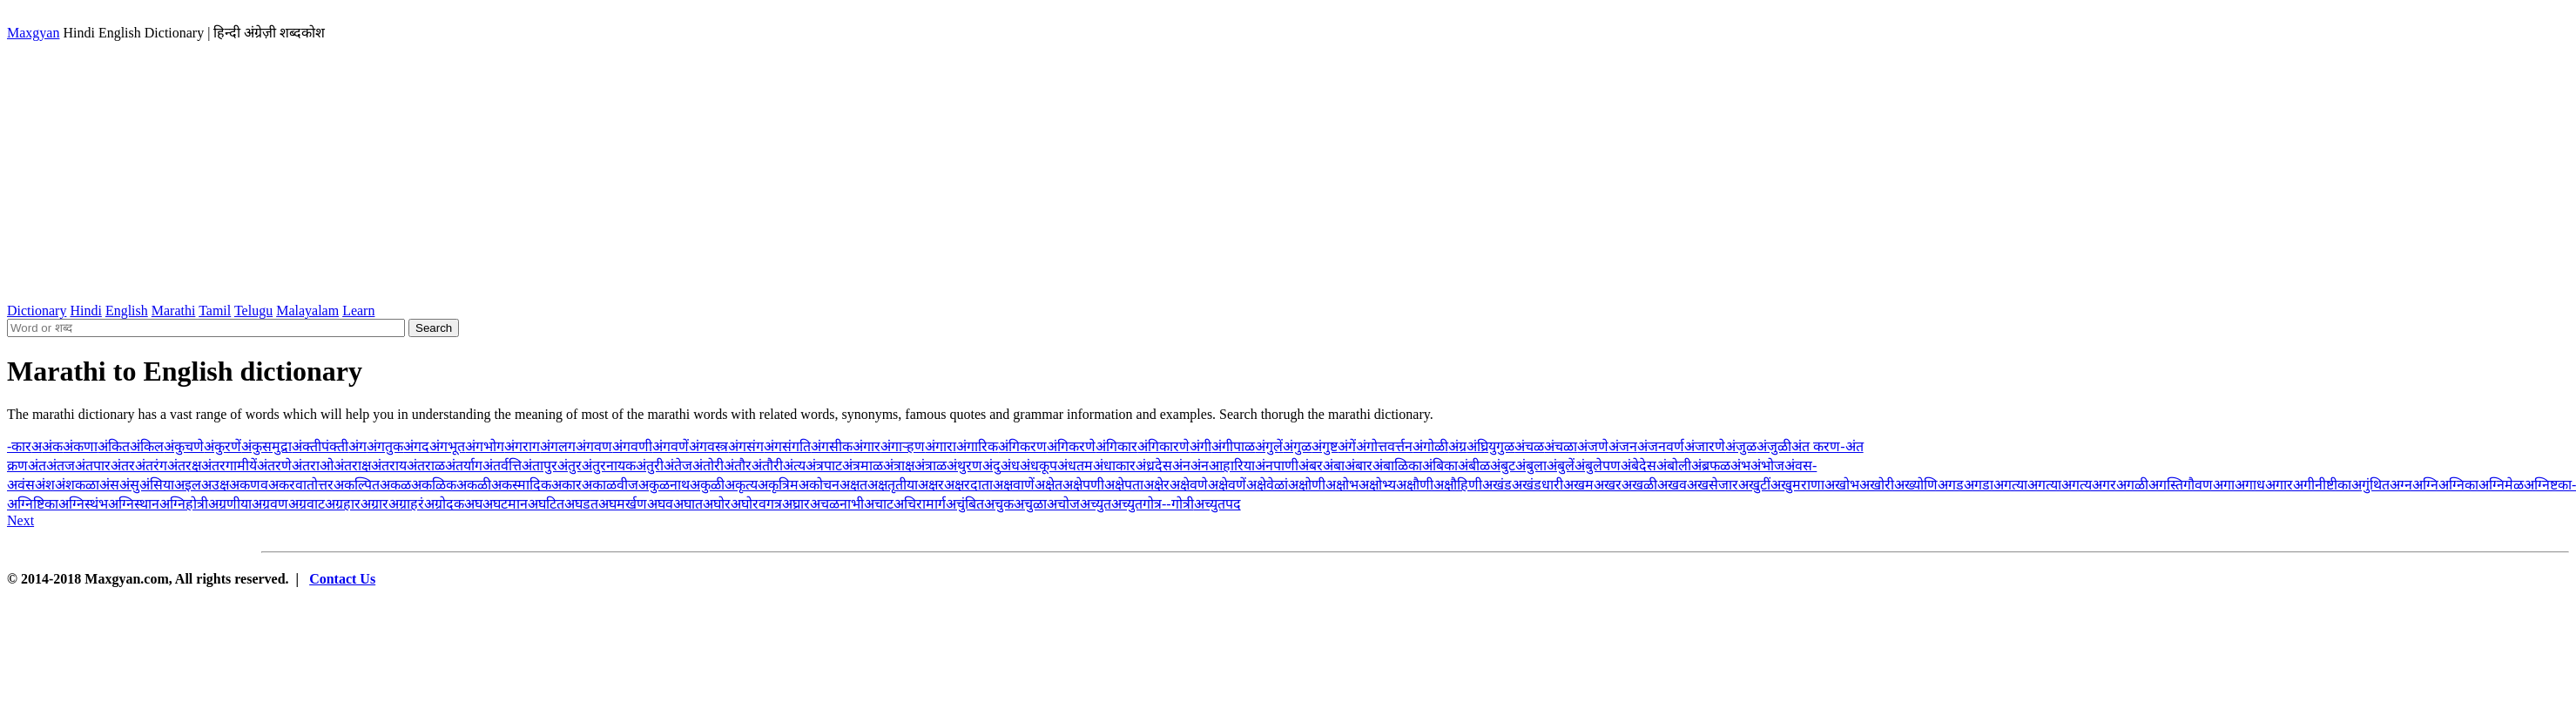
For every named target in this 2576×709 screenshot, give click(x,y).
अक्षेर (1156, 484)
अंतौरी (767, 465)
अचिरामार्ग (920, 503)
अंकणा (80, 446)
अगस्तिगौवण (2180, 484)
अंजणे (1592, 446)
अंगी (1200, 446)
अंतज (60, 465)
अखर (1608, 484)
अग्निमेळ (2501, 484)
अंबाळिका (1397, 465)
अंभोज (1767, 465)
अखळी (1639, 484)
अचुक (999, 503)
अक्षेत (1048, 484)
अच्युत (1095, 503)
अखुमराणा (1797, 484)
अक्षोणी (1306, 484)
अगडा (1978, 484)
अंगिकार (1116, 446)
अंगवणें (670, 446)
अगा (2224, 484)
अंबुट (1502, 465)
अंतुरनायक (609, 465)
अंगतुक (385, 446)
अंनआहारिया (1222, 465)
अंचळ (1529, 446)
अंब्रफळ (1710, 465)
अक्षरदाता (968, 484)
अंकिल (147, 446)
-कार (19, 446)
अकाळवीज (610, 484)
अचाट (879, 503)
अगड (1951, 484)
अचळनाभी (837, 503)
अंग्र (1457, 446)
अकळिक (433, 484)
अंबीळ (1474, 465)
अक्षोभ (1342, 484)
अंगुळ (1297, 446)
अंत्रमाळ (862, 465)
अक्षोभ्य (1377, 484)
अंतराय (389, 465)
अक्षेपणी (1083, 484)
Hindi (85, 310)
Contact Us (342, 578)
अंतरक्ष (184, 465)
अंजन (1622, 446)
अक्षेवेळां (1267, 484)
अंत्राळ (930, 465)
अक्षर (931, 484)
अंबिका (1440, 465)
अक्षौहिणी (1457, 484)
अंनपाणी (1276, 465)
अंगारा (940, 446)
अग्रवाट (306, 503)
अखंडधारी (1537, 484)
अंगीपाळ (1233, 446)
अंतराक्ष (352, 465)
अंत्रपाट (824, 465)
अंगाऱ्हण (902, 446)
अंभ (1740, 465)
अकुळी (707, 484)
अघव (660, 503)
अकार (566, 484)
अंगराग (522, 446)
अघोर (717, 503)
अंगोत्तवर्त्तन (1384, 446)
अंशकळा (77, 484)
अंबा (1334, 465)
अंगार (866, 446)
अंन (1181, 465)
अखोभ (1841, 484)
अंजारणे (1704, 446)
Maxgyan (33, 32)
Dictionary (36, 310)
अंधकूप (1038, 465)
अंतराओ (313, 465)
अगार (2279, 484)
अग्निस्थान (133, 503)
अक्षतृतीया (892, 484)
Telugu (253, 310)
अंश (45, 484)
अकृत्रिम (778, 484)
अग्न (2401, 484)
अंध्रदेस (1154, 465)
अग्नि (2425, 484)
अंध (1010, 465)
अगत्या (2010, 484)
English (126, 310)
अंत (37, 465)
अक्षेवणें (1227, 484)
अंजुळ (1741, 446)
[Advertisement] (1288, 172)
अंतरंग (151, 465)
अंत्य (794, 465)
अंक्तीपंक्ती (320, 446)
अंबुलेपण (1598, 465)
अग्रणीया (230, 503)
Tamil (215, 310)
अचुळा (1030, 503)
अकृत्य (741, 484)
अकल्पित (357, 484)
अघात (688, 503)
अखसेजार (1712, 484)
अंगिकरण (1022, 446)
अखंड (1497, 484)
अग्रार (374, 503)
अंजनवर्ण (1660, 446)
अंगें (1347, 446)
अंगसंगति (787, 446)
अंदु (991, 465)
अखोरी (1876, 484)
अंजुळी (1774, 446)
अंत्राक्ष (898, 465)
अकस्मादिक (521, 484)
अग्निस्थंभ (83, 503)
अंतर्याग (463, 465)
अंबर (1310, 465)
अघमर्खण (622, 503)
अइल (187, 484)
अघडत (581, 503)
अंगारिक (977, 446)
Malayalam (307, 310)
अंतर (123, 465)
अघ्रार (796, 503)
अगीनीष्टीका (2322, 484)
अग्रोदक (444, 503)
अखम (1578, 484)
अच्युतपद (1217, 503)
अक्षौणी (1414, 484)
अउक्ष (215, 484)
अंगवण (594, 446)
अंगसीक (832, 446)
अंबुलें (1561, 465)
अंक (52, 446)
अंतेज (678, 465)
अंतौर (738, 465)
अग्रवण (270, 503)
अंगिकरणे (1071, 446)
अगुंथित (2370, 484)
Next (20, 520)
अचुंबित (965, 503)
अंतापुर (539, 465)
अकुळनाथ (664, 484)
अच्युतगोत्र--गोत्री (1152, 503)
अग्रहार (343, 503)
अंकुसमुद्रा (266, 446)
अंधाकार (1114, 465)
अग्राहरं (406, 503)
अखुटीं (1754, 484)
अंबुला (1531, 465)
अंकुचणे (184, 446)
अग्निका (2458, 484)
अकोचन (819, 484)
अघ (473, 503)
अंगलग (558, 446)
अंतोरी (708, 465)
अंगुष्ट (1325, 446)
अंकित (114, 446)
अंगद (416, 446)
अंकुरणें (222, 446)
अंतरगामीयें (229, 465)
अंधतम (1075, 465)
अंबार (1358, 465)
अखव (1672, 484)
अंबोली (1673, 465)
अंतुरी (650, 465)
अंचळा (1560, 446)
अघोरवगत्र (756, 503)
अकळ (395, 484)
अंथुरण (964, 465)
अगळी (2132, 484)
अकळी (473, 484)
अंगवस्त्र (708, 446)
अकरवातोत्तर (301, 484)
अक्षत (853, 484)
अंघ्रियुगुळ (1490, 446)
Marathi (174, 310)
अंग (357, 446)
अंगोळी (1430, 446)
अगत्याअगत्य (2059, 484)
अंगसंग (746, 446)
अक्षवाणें (1014, 484)
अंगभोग (484, 446)
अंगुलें (1269, 446)
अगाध (2250, 484)
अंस (109, 484)
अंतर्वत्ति (502, 465)
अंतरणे (274, 465)
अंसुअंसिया (146, 484)
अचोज (1063, 503)
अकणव (248, 484)
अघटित (546, 503)
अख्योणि (1916, 484)
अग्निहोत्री (183, 503)
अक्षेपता (1123, 484)
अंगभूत (447, 446)
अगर (2104, 484)
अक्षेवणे (1189, 484)
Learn (358, 310)
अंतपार (93, 465)
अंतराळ (426, 465)
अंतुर (569, 465)
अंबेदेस (1638, 465)
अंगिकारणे (1163, 446)
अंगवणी (632, 446)
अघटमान (505, 503)
